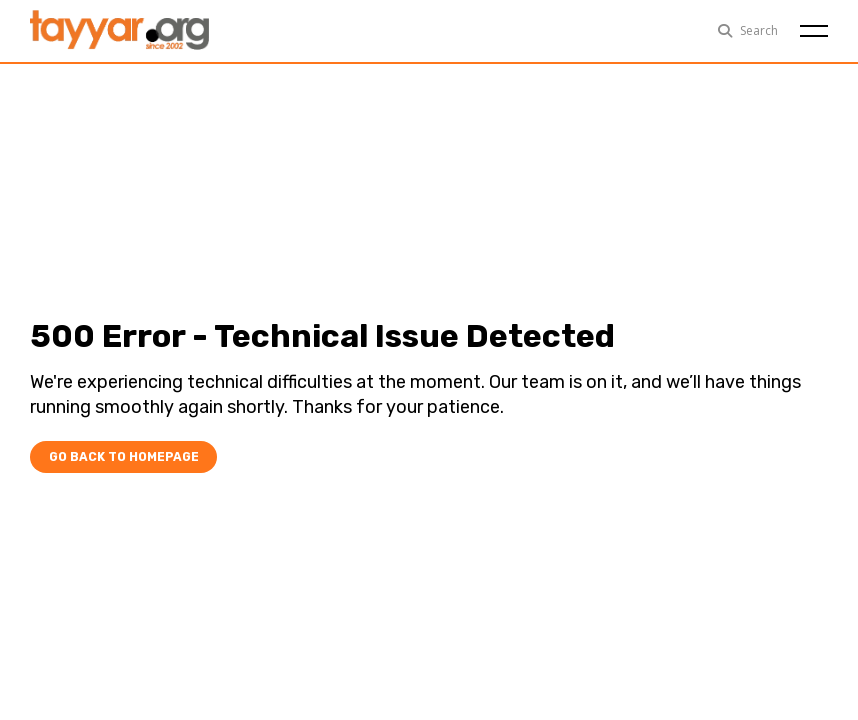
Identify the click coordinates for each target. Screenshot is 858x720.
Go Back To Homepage (118, 456)
